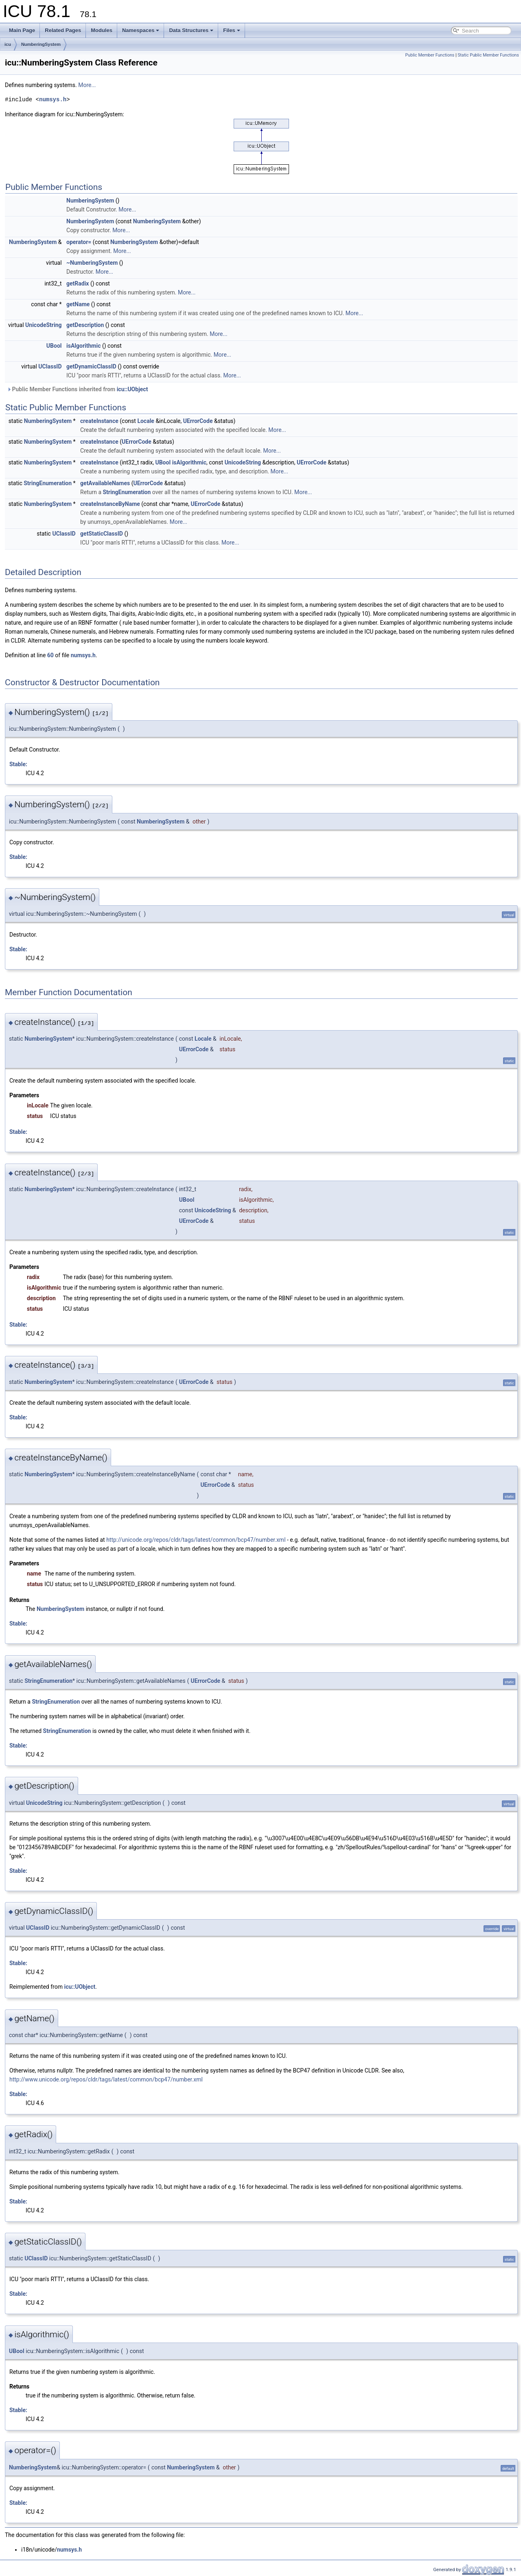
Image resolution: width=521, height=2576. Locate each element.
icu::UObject (132, 389)
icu (7, 44)
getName (78, 304)
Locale (145, 421)
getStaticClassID (101, 533)
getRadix (77, 283)
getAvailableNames (105, 483)
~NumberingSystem (92, 262)
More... (87, 85)
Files (231, 30)
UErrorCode (198, 421)
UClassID (49, 366)
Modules (101, 30)
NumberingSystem (41, 44)
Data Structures (191, 30)
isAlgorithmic (83, 345)
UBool (54, 345)
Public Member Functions (430, 55)
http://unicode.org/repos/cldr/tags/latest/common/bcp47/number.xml (195, 1539)
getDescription (85, 325)
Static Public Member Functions (488, 55)
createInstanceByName (110, 504)
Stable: (18, 764)
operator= (78, 242)
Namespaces (141, 30)
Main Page (22, 30)
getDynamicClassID (91, 366)
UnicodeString (43, 325)
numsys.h (52, 99)
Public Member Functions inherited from (77, 389)
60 (50, 655)
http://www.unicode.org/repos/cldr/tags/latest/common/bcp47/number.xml (106, 2079)
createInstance (99, 421)
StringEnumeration (48, 483)
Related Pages (63, 30)
